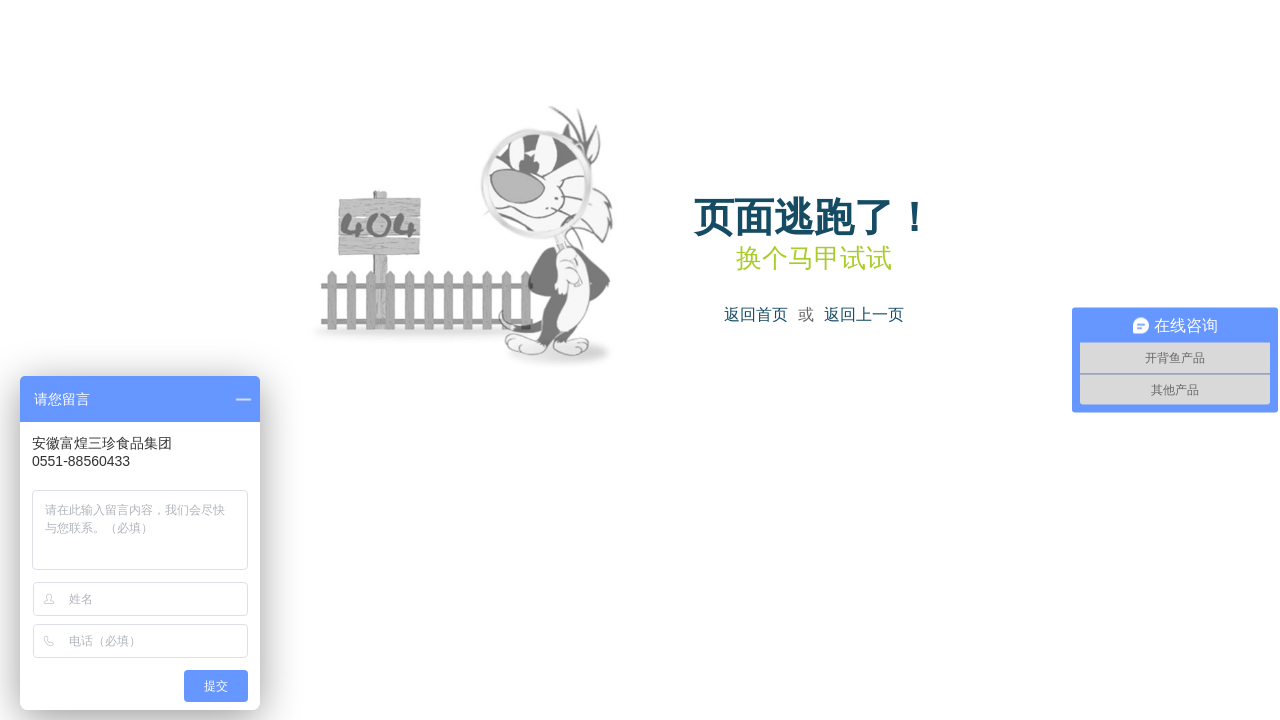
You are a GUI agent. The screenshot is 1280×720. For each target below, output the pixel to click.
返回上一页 (864, 314)
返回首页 (756, 314)
